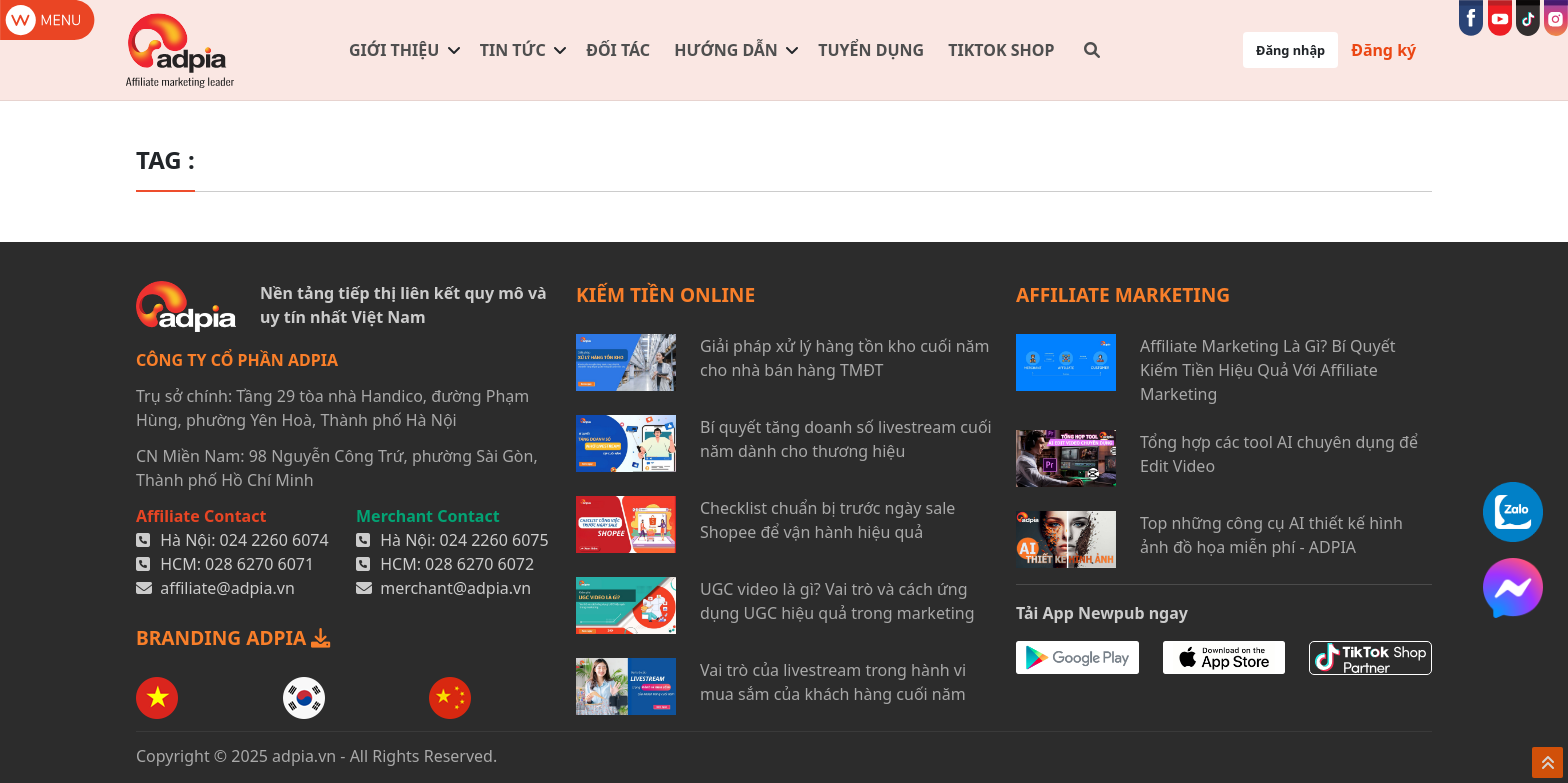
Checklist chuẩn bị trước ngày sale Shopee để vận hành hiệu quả (827, 520)
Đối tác (618, 50)
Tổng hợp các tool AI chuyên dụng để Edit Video (1279, 454)
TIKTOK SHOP (1001, 50)
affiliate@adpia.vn (227, 588)
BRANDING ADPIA (233, 637)
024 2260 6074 (274, 540)
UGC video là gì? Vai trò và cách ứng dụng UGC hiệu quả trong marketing (837, 601)
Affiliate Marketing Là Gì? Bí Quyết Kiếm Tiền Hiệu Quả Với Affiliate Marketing (1267, 370)
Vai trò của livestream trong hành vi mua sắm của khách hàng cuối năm (833, 682)
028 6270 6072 (479, 564)
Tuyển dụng (871, 50)
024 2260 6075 (494, 540)
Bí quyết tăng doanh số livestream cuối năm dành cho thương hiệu (846, 439)
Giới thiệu (394, 50)
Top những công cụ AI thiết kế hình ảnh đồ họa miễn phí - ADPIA (1271, 535)
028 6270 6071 (259, 564)
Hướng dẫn (726, 50)
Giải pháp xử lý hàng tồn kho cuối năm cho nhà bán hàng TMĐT (845, 358)
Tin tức (513, 50)
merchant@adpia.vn (455, 588)
